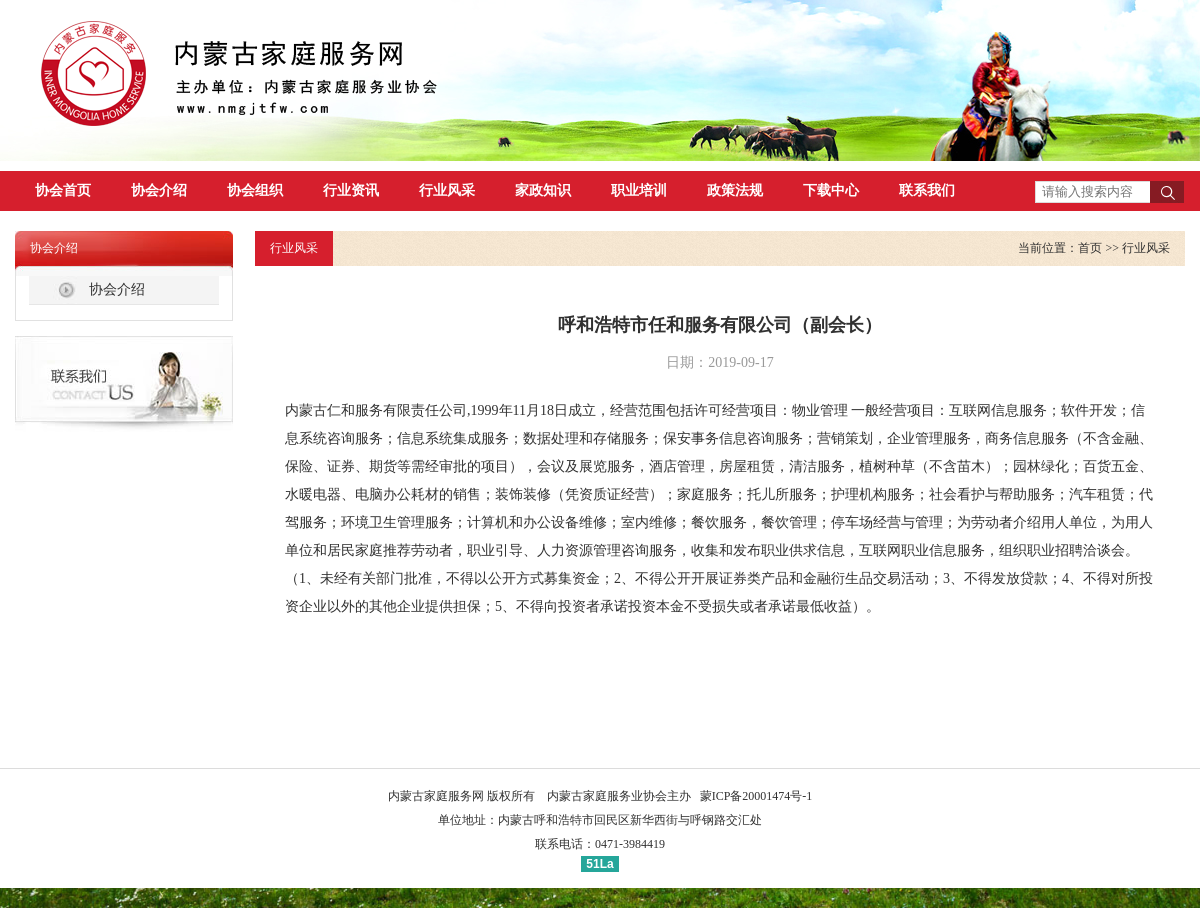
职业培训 (639, 190)
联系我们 (927, 190)
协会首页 (63, 190)
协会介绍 (159, 190)
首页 (1090, 248)
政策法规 (735, 190)
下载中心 (831, 190)
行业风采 (447, 190)
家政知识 (543, 190)
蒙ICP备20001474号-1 (756, 796)
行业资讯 (351, 190)
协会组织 (255, 190)
